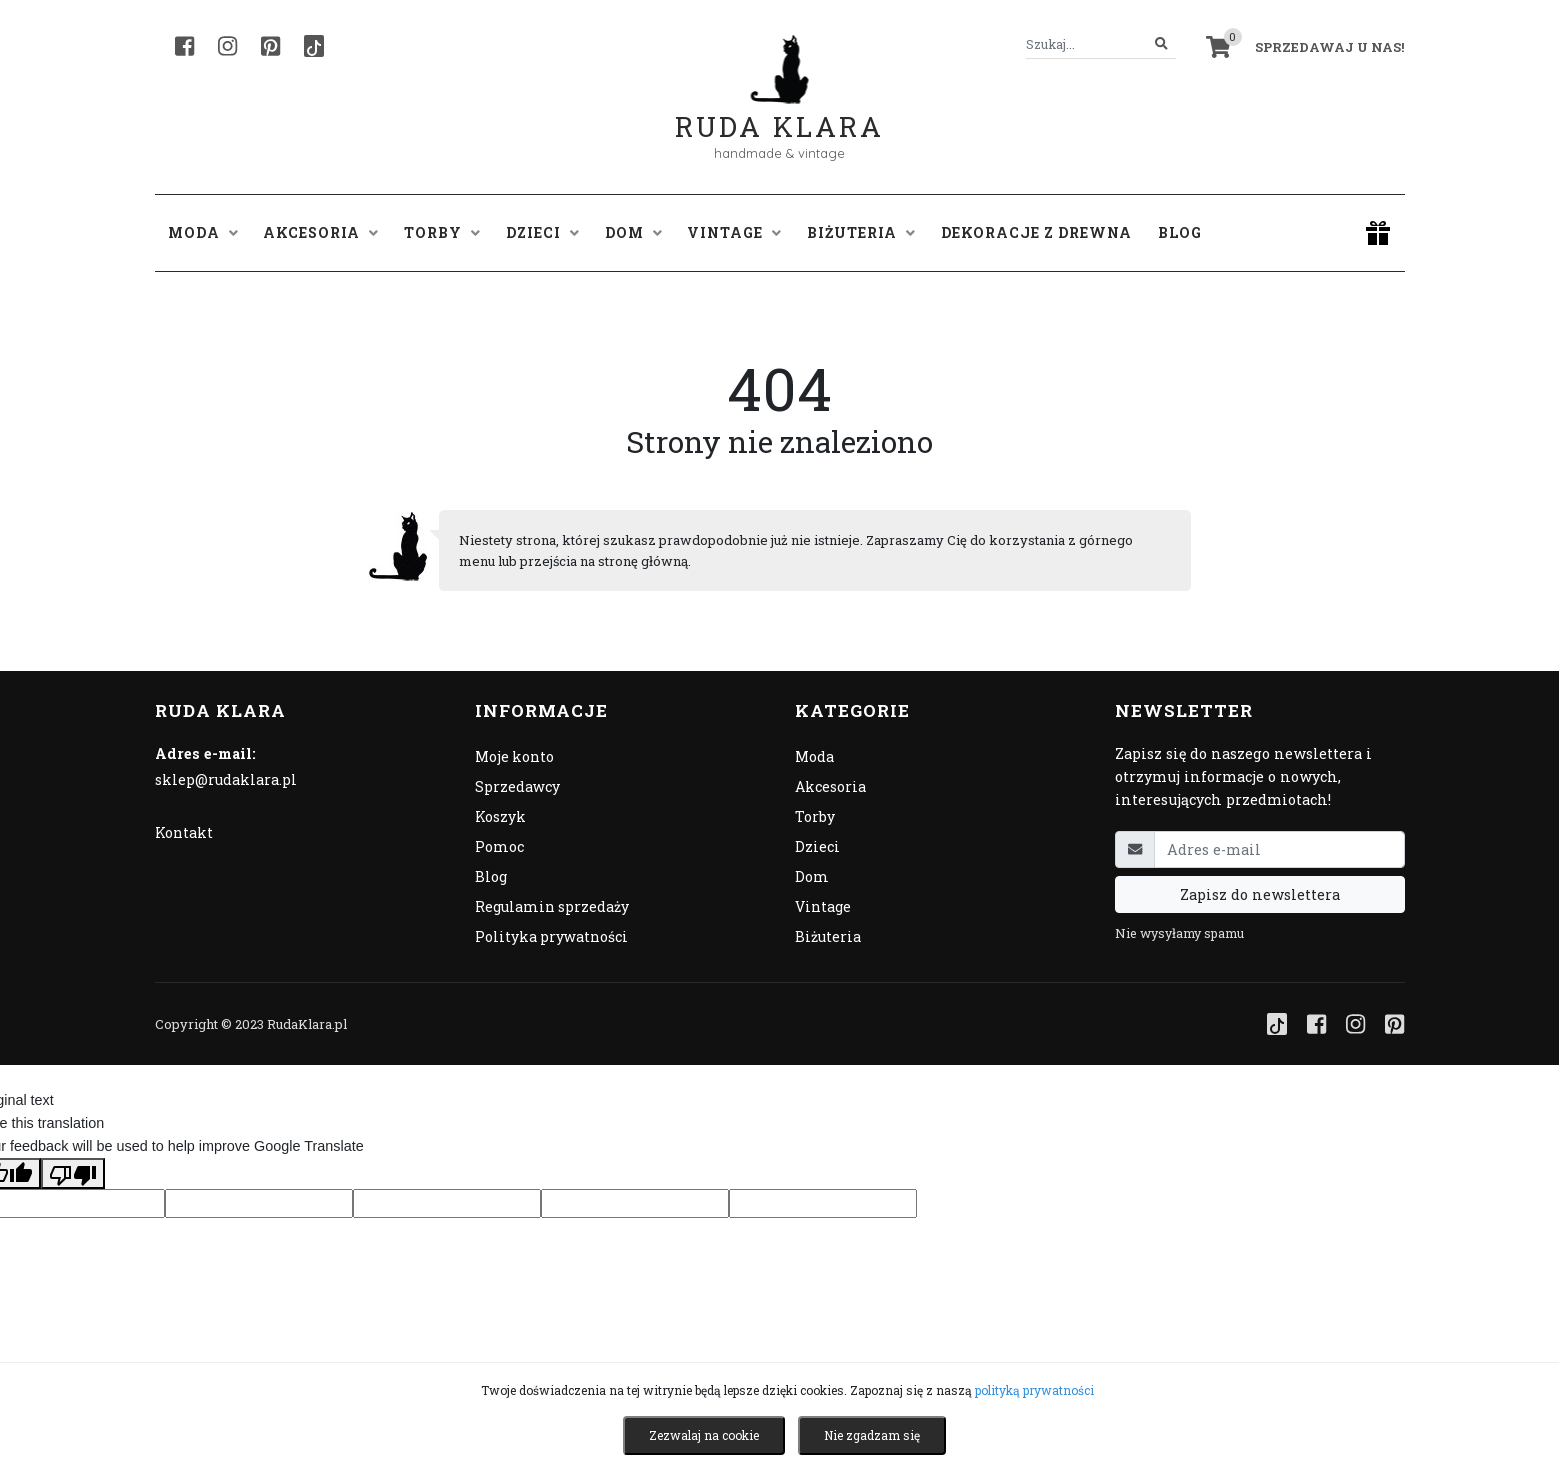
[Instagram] (227, 46)
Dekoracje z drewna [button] (1036, 232)
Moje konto (514, 756)
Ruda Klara (779, 110)
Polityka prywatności (551, 936)
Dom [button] (633, 232)
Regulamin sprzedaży (552, 906)
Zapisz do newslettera (1260, 894)
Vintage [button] (734, 232)
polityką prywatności (1034, 1390)
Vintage (823, 906)
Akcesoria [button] (320, 232)
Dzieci (817, 846)
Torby (815, 816)
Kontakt (184, 832)
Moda (814, 756)
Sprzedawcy (517, 786)
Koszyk (500, 816)
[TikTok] (314, 46)
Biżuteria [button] (861, 232)
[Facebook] (184, 46)
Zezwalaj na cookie (704, 1435)
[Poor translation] (73, 1173)
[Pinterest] (270, 46)
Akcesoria (830, 786)
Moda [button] (203, 232)
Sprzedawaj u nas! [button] (1329, 47)
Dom (812, 876)
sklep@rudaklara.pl (226, 779)
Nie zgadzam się (872, 1435)
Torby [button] (442, 232)
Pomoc (499, 846)
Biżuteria (828, 936)
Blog (1180, 232)
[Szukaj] (1161, 44)
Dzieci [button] (542, 232)
